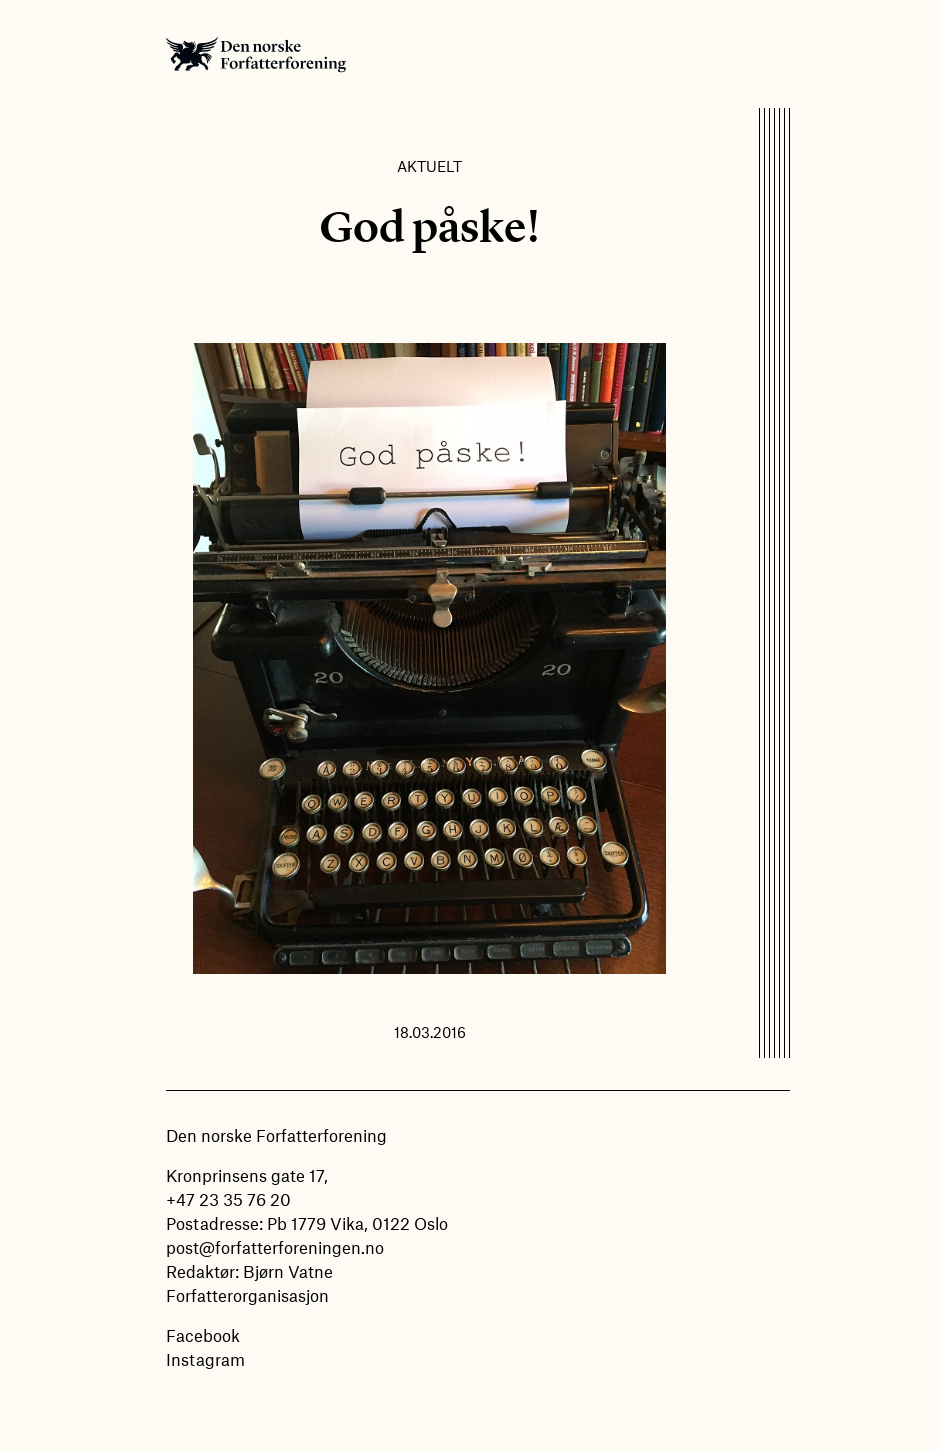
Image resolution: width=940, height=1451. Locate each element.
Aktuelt (429, 166)
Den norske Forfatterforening (256, 54)
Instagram (205, 1359)
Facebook (203, 1335)
